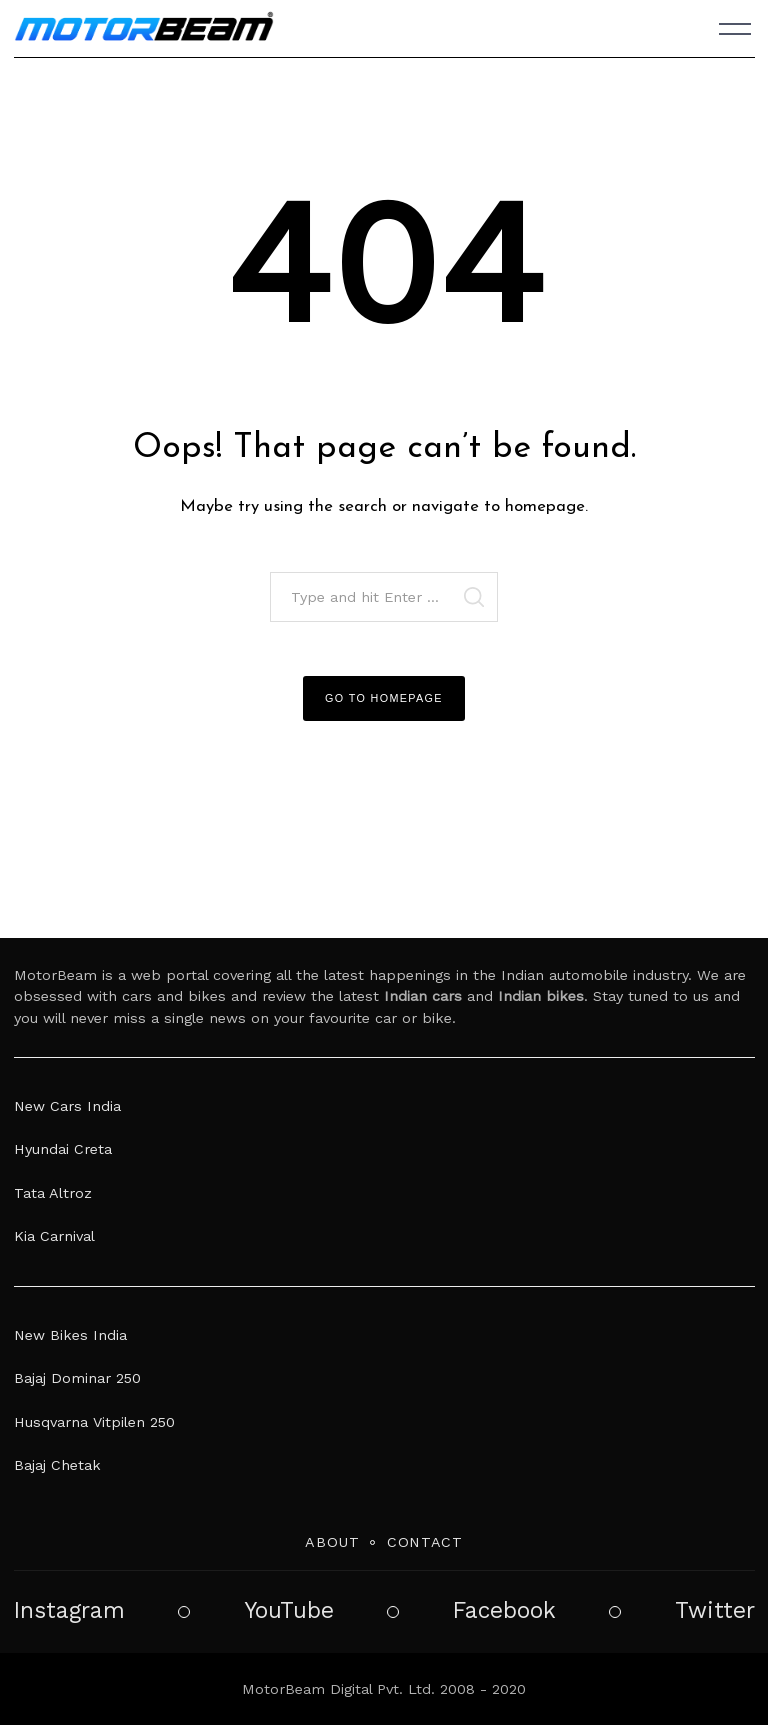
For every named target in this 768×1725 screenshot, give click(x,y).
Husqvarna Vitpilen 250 (94, 1422)
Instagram (69, 1610)
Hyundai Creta (63, 1149)
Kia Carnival (54, 1236)
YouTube (289, 1610)
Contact (425, 1542)
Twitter (715, 1610)
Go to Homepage (384, 698)
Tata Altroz (53, 1193)
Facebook (504, 1610)
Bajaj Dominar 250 (77, 1378)
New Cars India (67, 1106)
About (332, 1542)
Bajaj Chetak (57, 1465)
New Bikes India (70, 1335)
